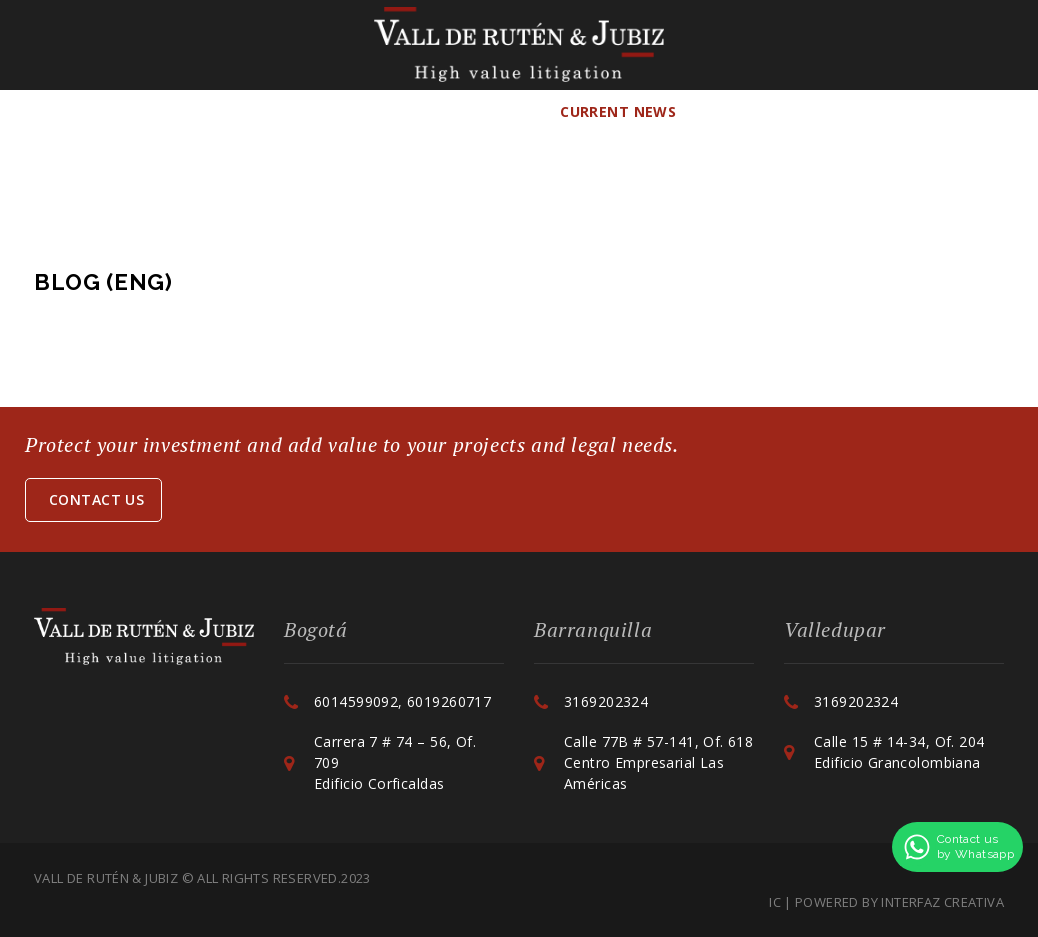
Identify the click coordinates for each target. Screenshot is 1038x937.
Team (245, 111)
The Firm (165, 111)
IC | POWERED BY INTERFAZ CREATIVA (886, 902)
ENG (886, 111)
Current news (618, 111)
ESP (832, 111)
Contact (757, 111)
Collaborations (468, 111)
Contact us (96, 499)
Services (344, 111)
